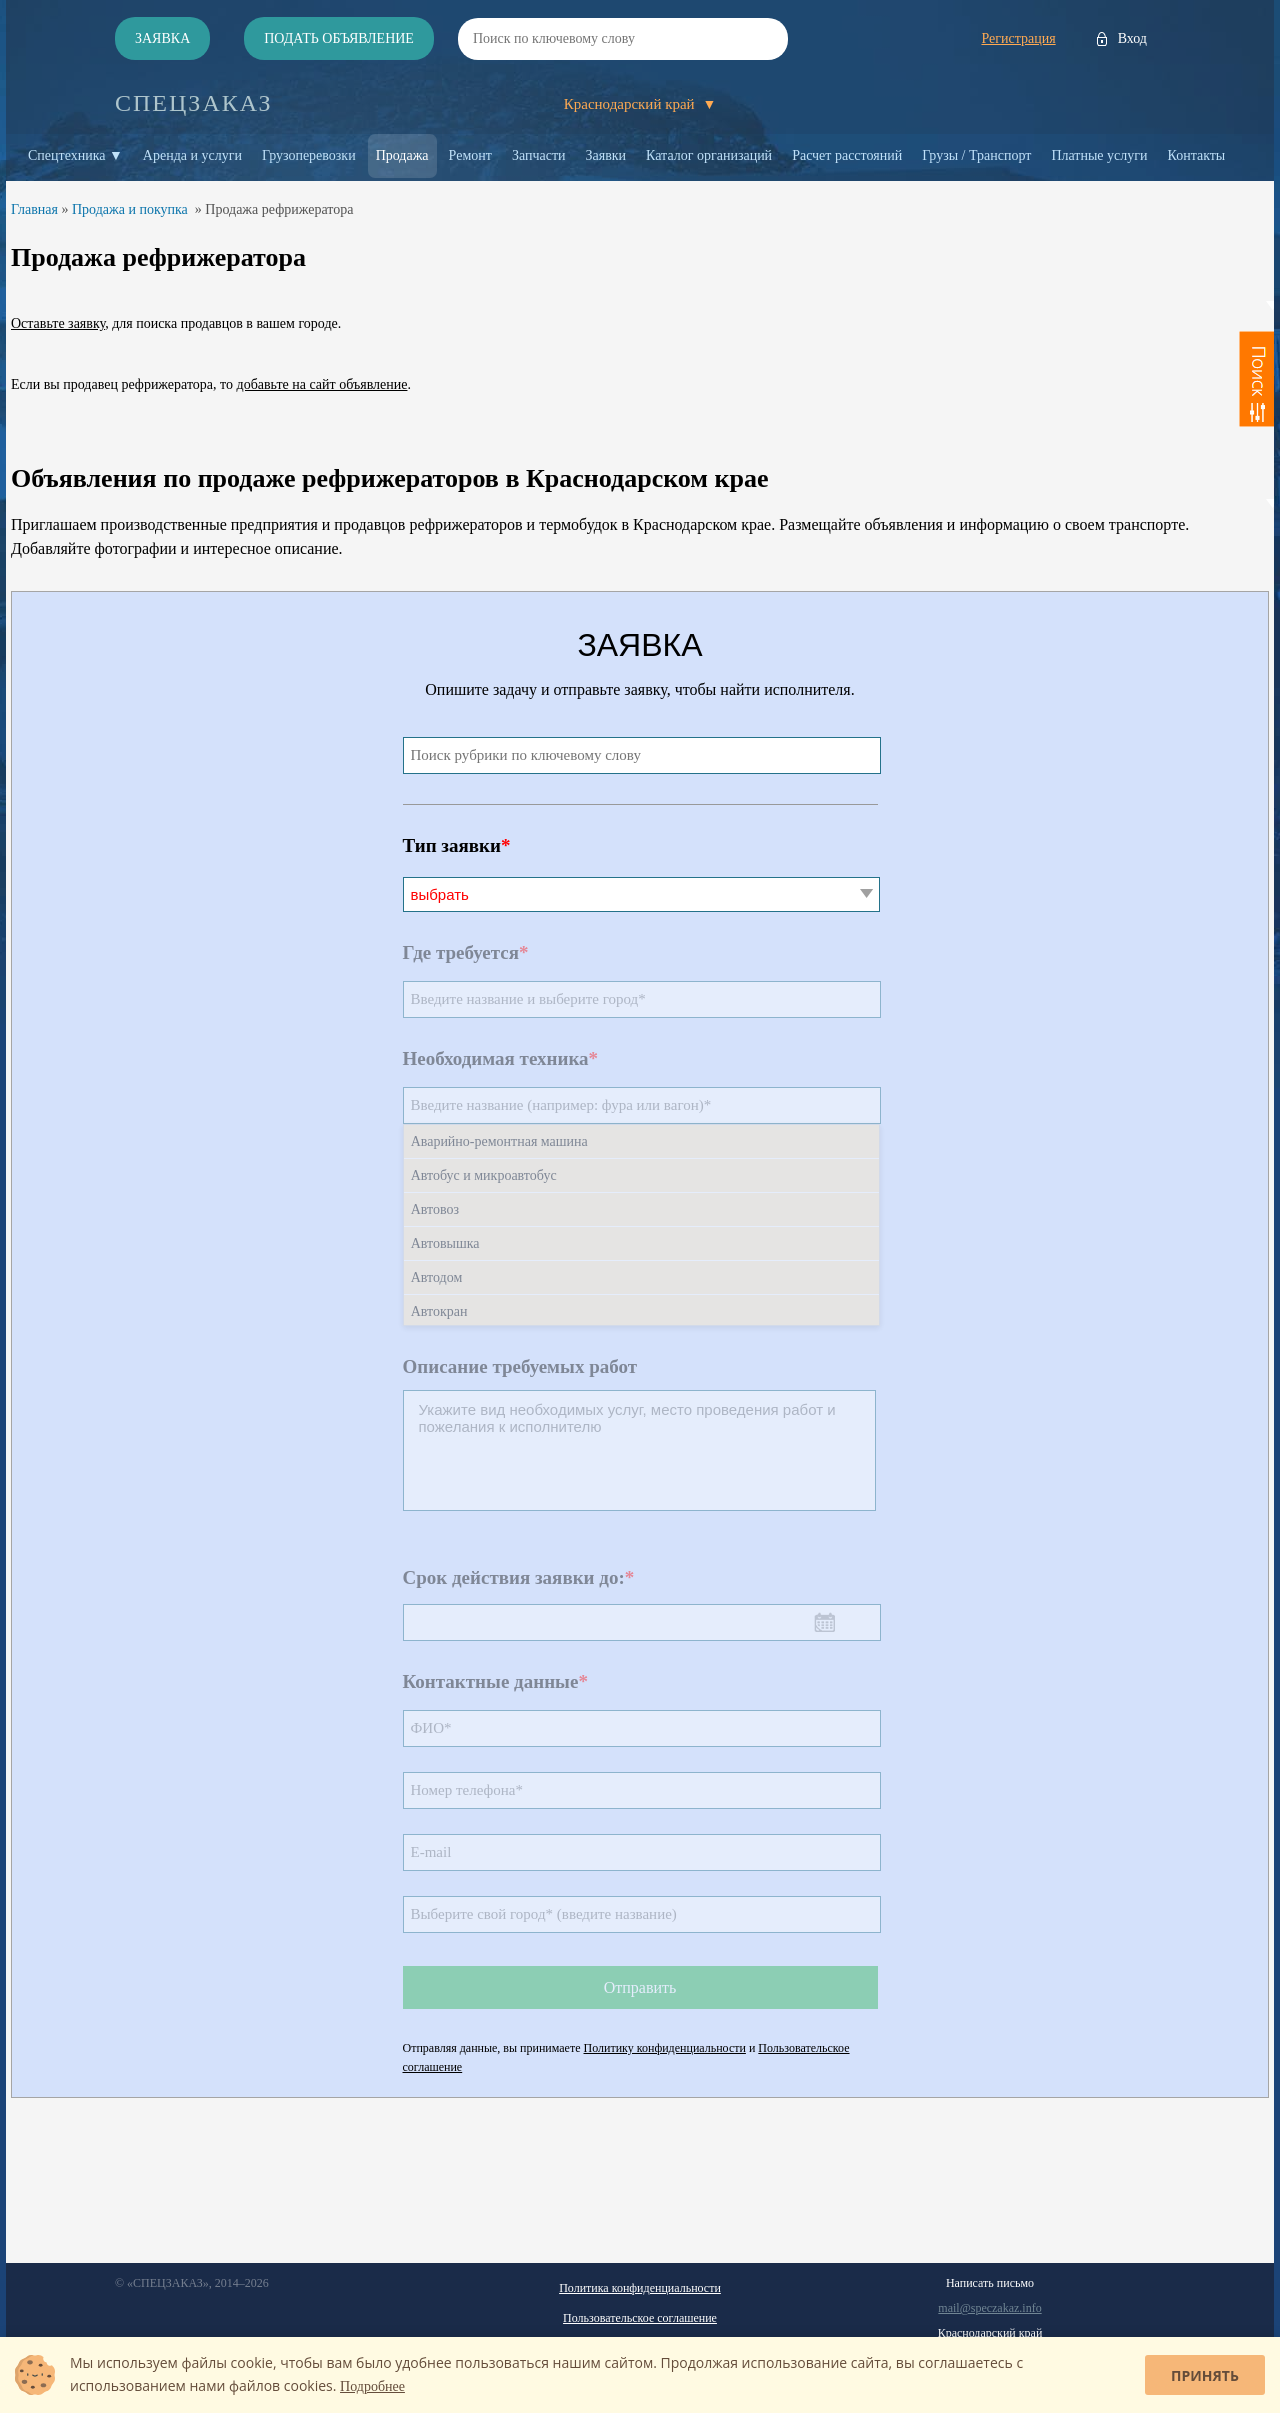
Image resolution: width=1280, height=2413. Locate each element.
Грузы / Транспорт (976, 155)
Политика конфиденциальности (640, 2288)
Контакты (1197, 155)
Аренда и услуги (192, 155)
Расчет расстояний (847, 155)
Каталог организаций (709, 155)
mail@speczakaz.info (989, 2308)
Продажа (402, 155)
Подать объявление (339, 38)
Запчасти (539, 155)
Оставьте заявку (58, 323)
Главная (34, 209)
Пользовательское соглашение (640, 2318)
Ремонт (470, 155)
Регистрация (1018, 38)
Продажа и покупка (130, 209)
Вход (1132, 38)
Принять (1205, 2375)
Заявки (606, 155)
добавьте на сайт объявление (322, 384)
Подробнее (372, 2386)
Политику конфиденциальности (665, 2048)
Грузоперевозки (309, 155)
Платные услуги (1099, 155)
